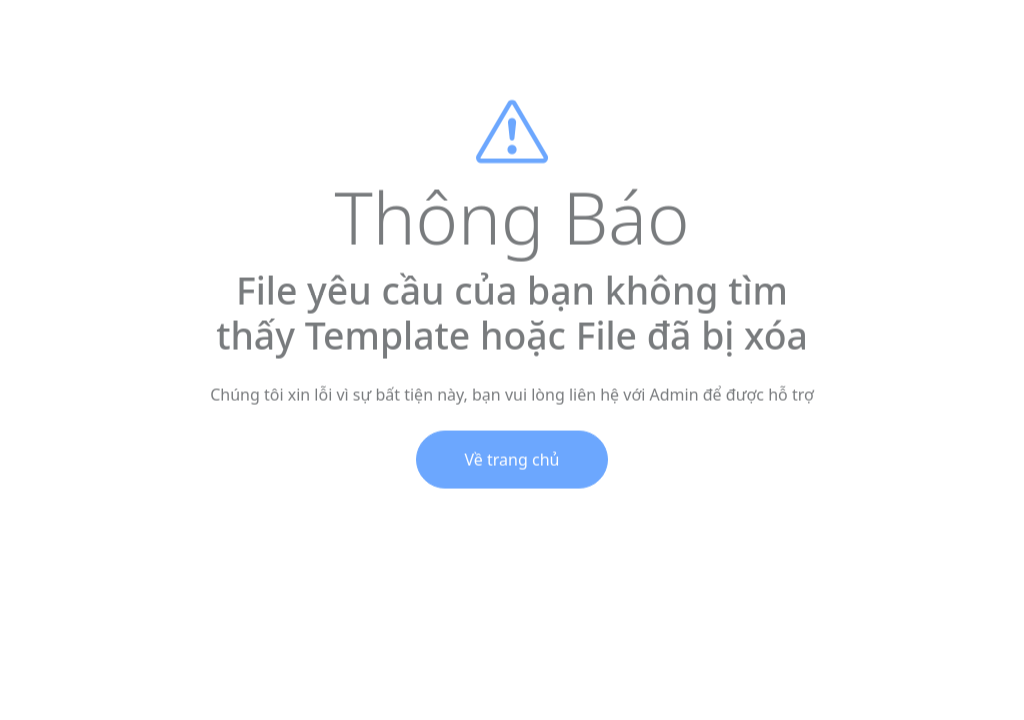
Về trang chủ (512, 464)
